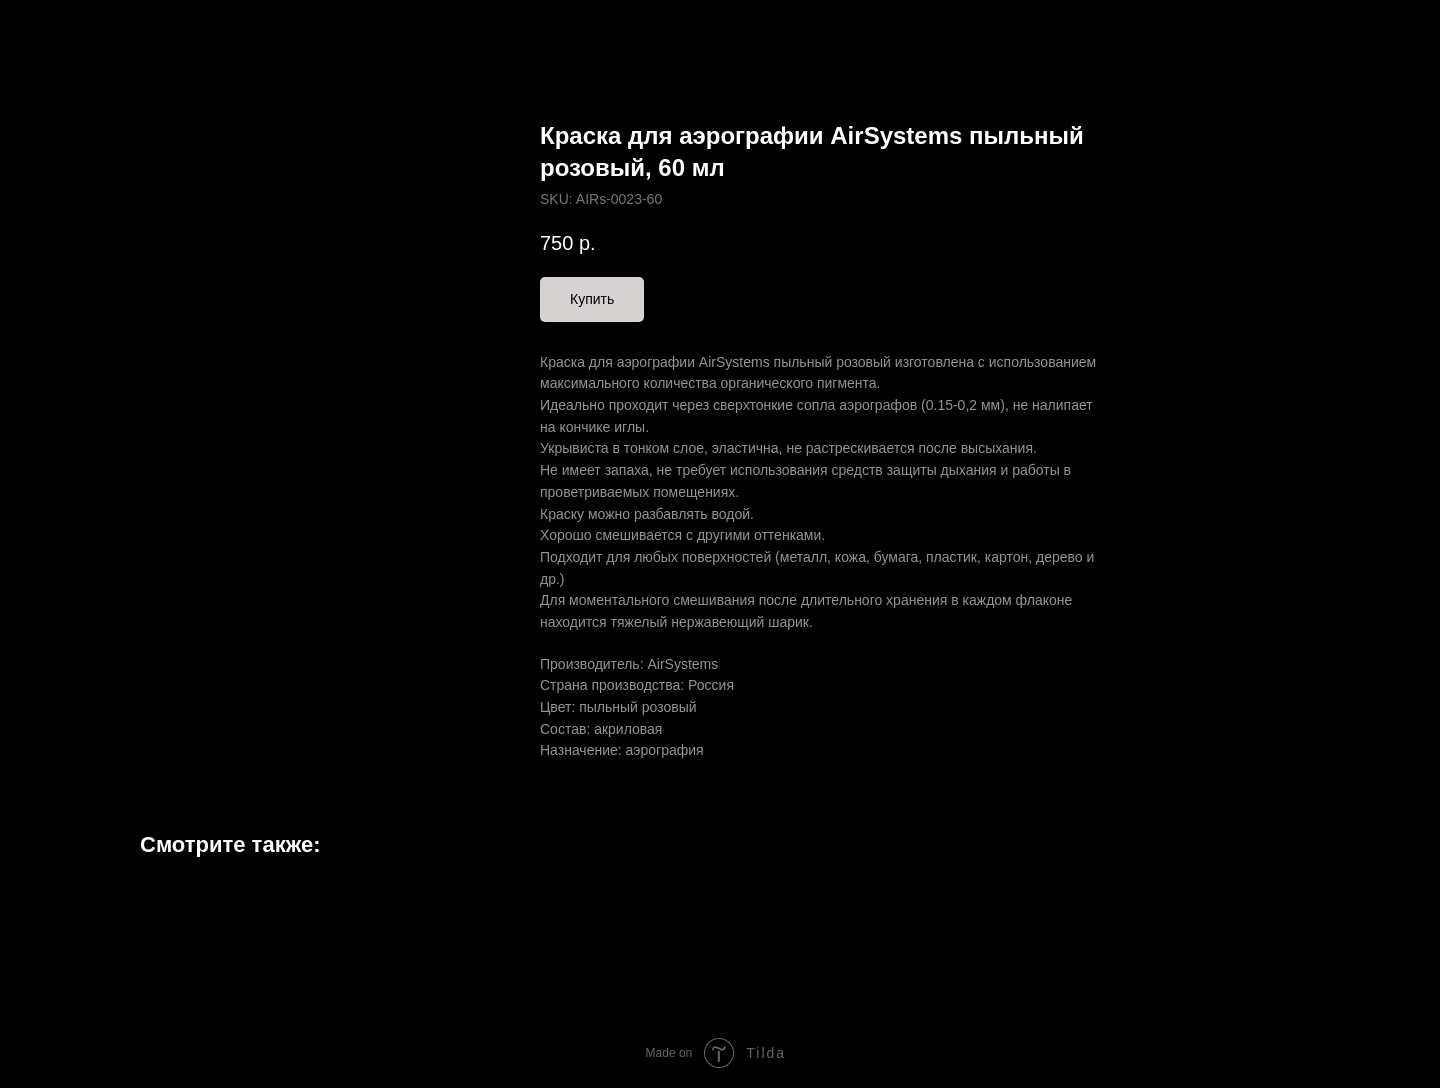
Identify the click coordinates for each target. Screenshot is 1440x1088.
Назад (58, 30)
